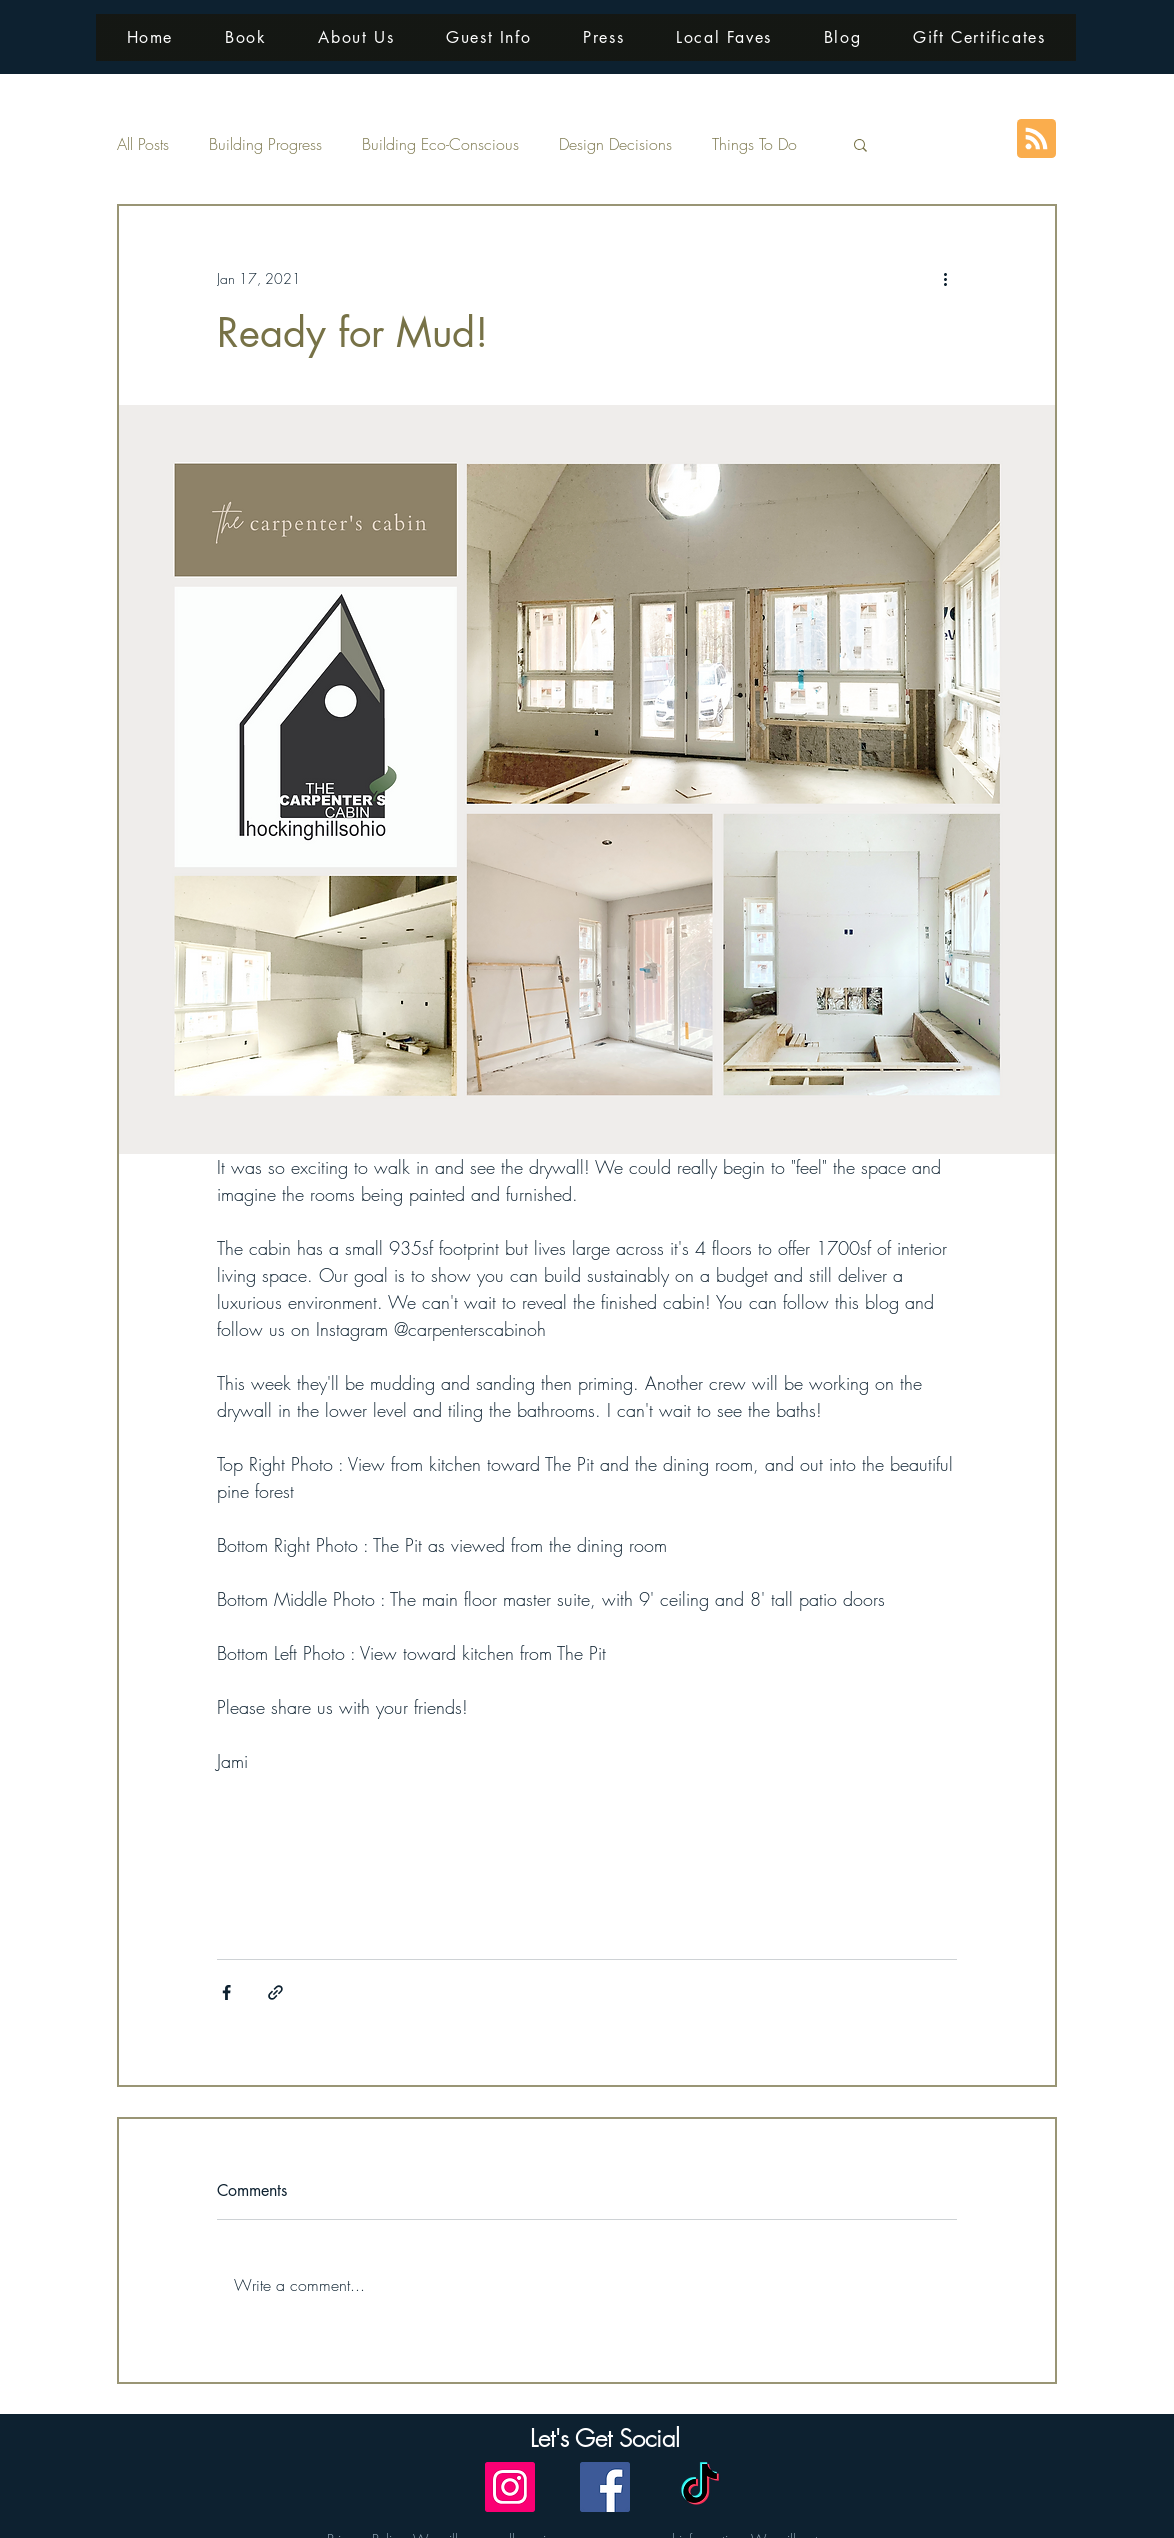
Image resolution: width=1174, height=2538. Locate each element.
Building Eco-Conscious (440, 144)
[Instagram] (510, 2487)
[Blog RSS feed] (1036, 139)
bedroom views (909, 1891)
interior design (607, 1857)
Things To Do (754, 144)
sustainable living (266, 1857)
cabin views (747, 1891)
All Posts (143, 144)
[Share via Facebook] (226, 1992)
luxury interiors (557, 1891)
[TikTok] (700, 2487)
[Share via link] (275, 1992)
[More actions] (945, 278)
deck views (249, 1925)
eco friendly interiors (384, 1857)
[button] (860, 144)
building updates (363, 1891)
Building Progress (265, 144)
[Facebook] (605, 2487)
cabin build (693, 1857)
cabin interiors (464, 1891)
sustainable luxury (504, 1857)
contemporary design (799, 1857)
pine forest (823, 1891)
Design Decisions (615, 144)
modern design (260, 1891)
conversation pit (655, 1891)
